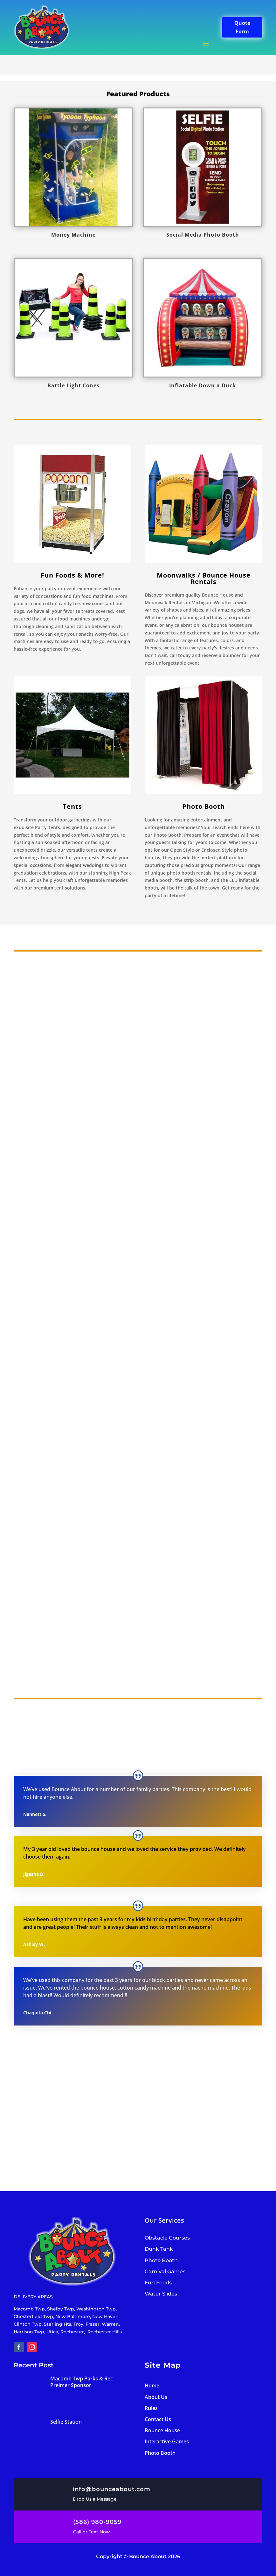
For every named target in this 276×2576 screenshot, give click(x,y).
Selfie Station (66, 2421)
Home (152, 2385)
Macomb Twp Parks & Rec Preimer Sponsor (81, 2381)
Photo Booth (160, 2452)
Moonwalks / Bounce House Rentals (204, 578)
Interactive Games (167, 2441)
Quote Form (242, 27)
